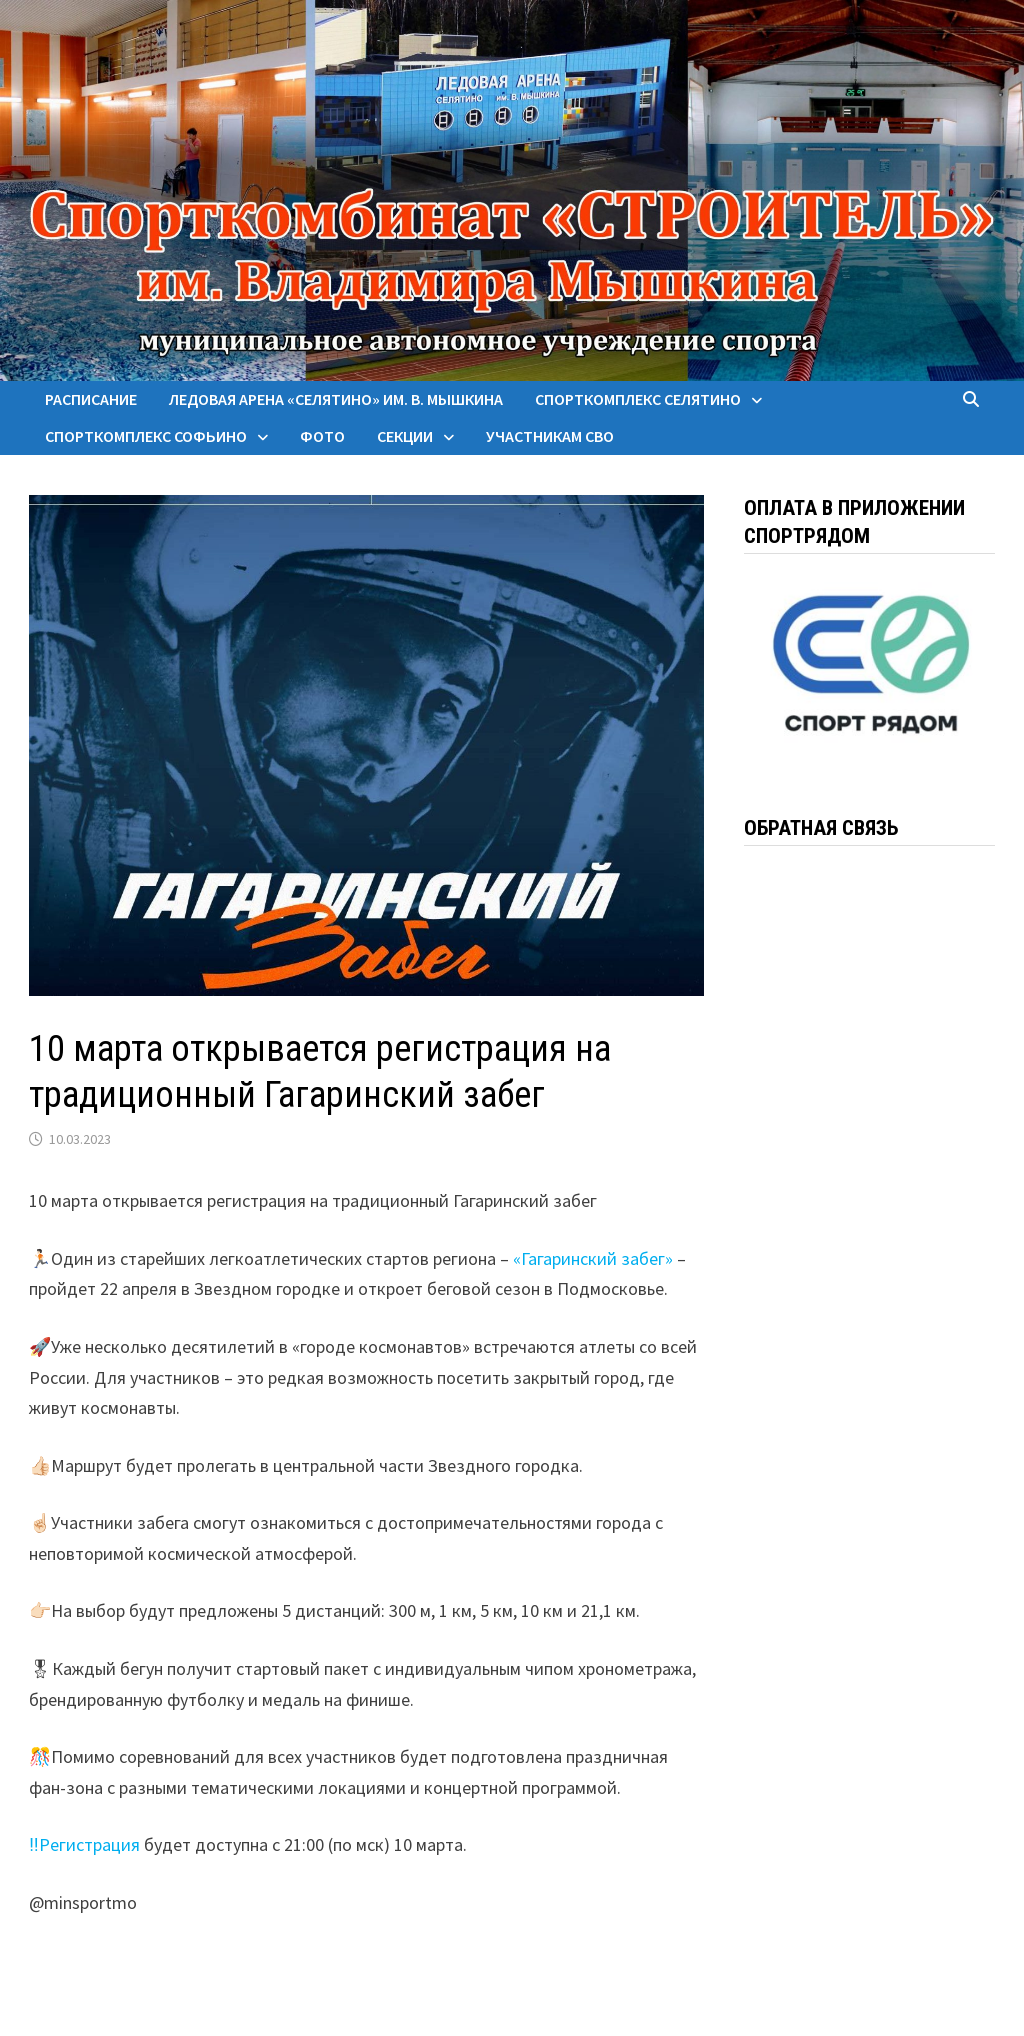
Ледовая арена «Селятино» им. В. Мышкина (336, 399)
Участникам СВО (550, 436)
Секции (405, 436)
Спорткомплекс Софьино (146, 436)
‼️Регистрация (84, 1844)
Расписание (91, 399)
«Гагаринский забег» (593, 1258)
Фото (322, 436)
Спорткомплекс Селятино (638, 399)
